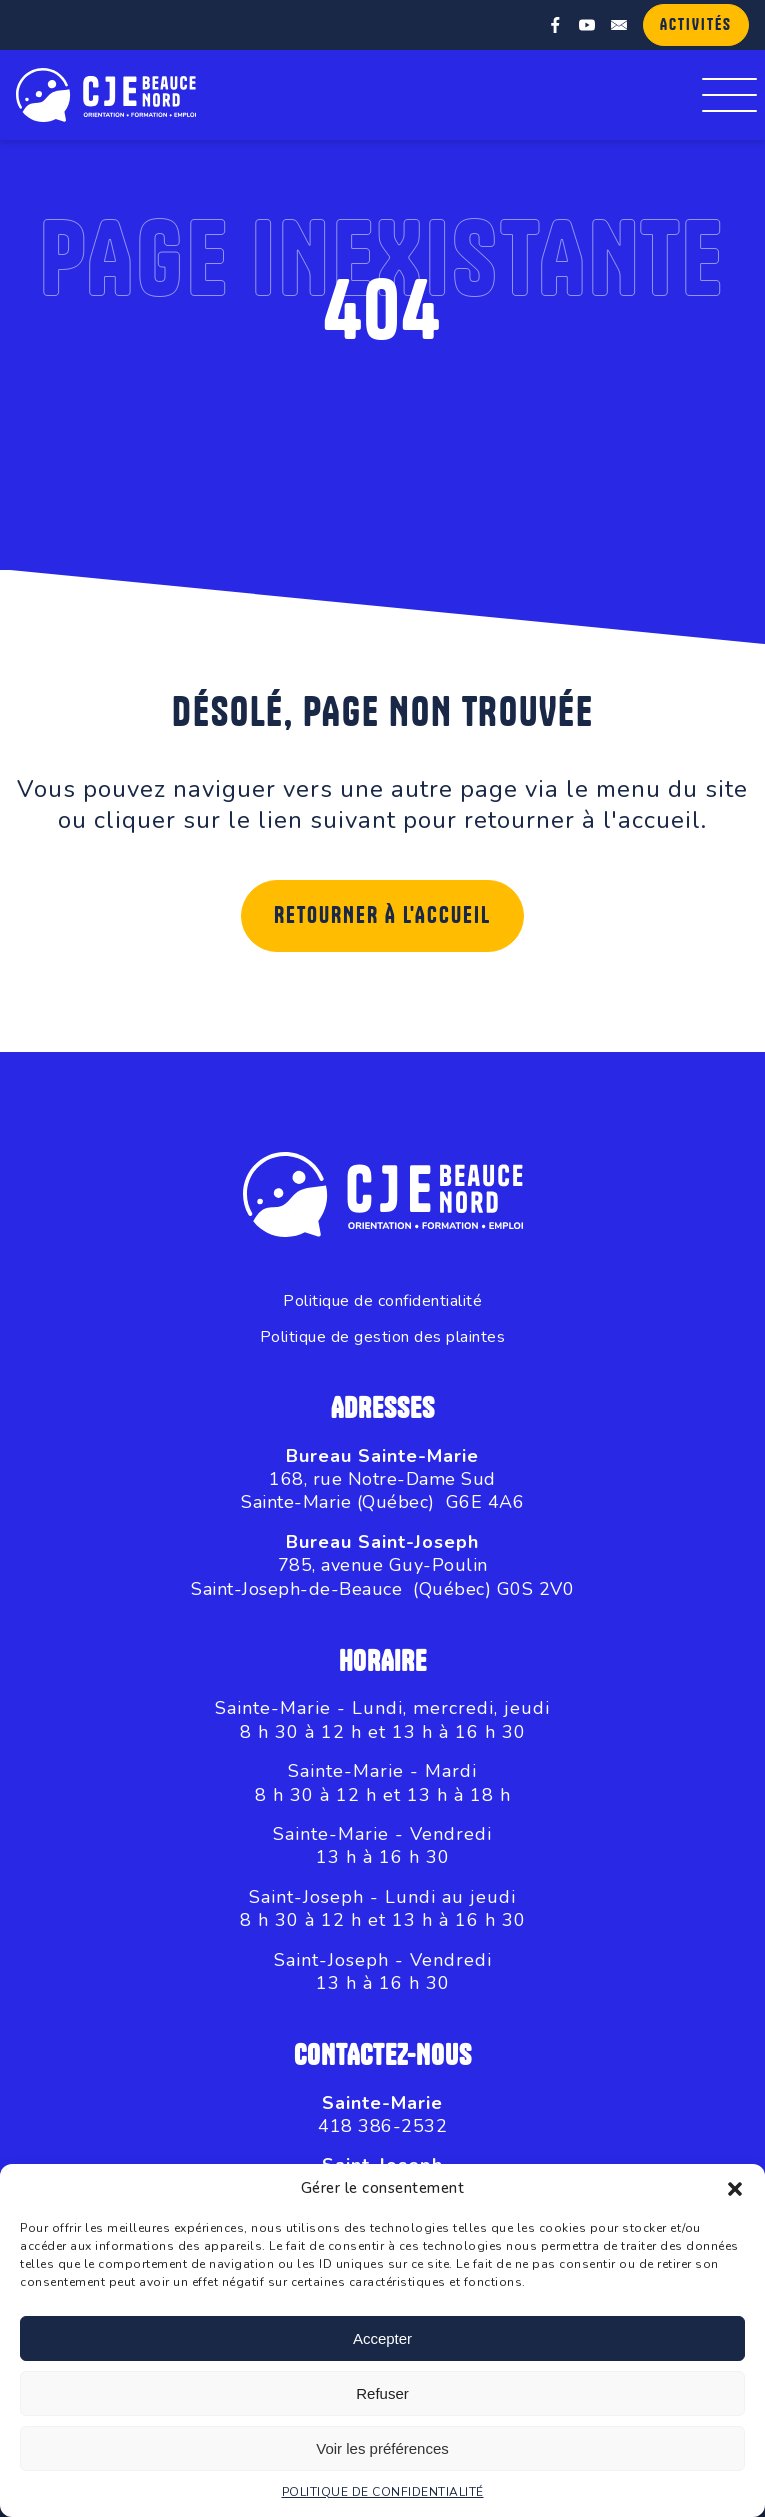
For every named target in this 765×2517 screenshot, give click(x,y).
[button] (735, 2189)
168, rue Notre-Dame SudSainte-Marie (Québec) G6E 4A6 (382, 1490)
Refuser (382, 2393)
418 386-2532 (382, 2126)
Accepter (382, 2338)
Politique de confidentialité (382, 1301)
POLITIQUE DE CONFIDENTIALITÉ (383, 2492)
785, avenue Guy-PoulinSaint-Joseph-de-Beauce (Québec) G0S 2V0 (382, 1576)
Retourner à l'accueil (382, 916)
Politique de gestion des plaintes (383, 1337)
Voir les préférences (382, 2448)
